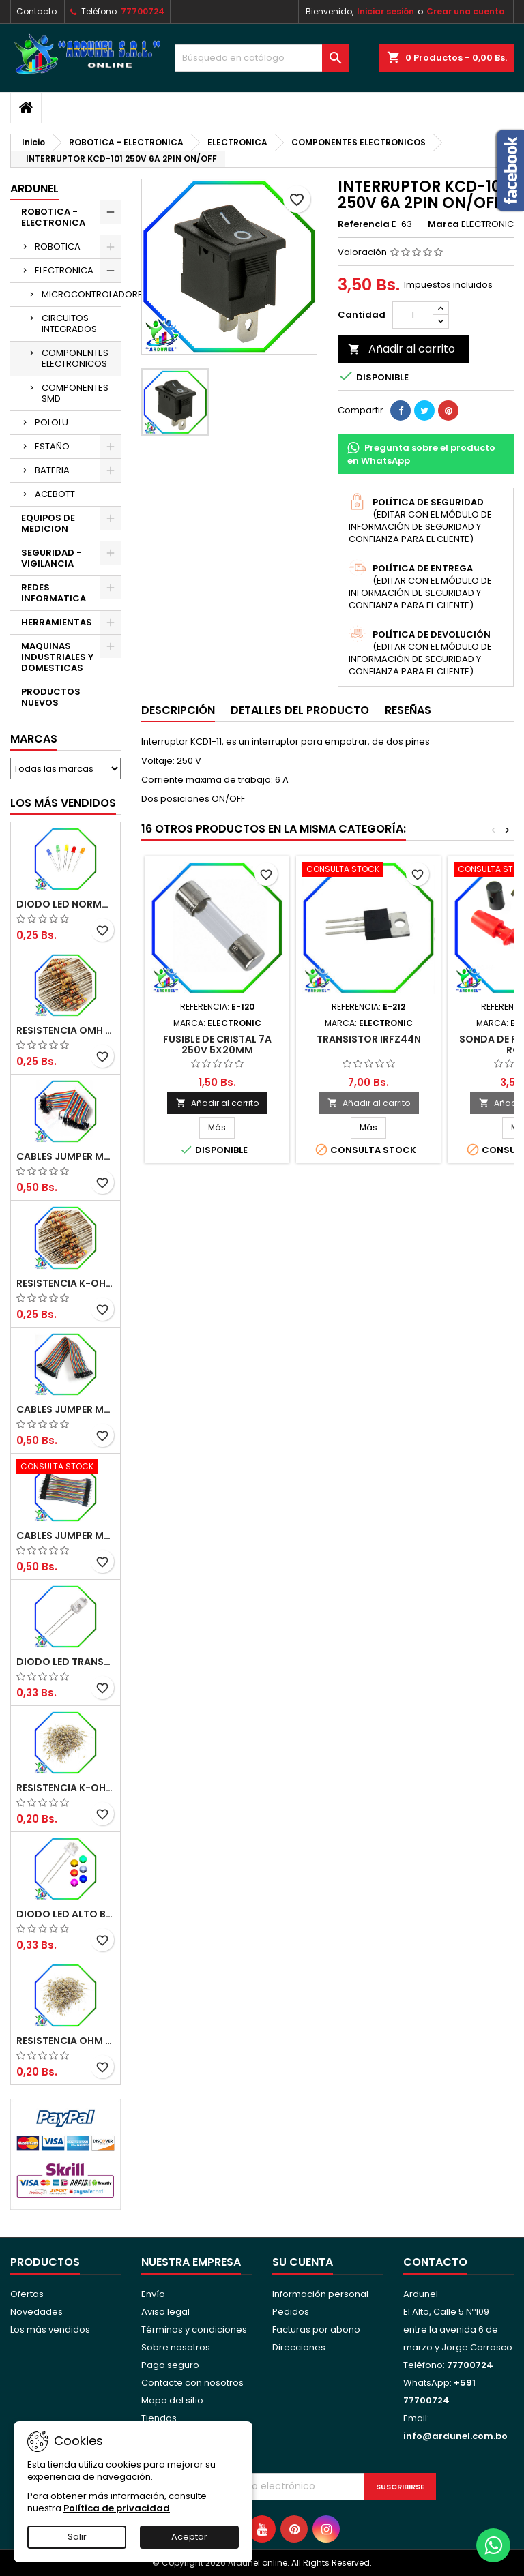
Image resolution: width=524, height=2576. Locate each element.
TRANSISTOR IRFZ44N (369, 1039)
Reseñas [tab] (408, 710)
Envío (153, 2294)
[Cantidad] (412, 315)
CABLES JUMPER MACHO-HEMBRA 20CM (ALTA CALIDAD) (65, 1409)
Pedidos (290, 2311)
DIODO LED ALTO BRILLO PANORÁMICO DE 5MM (65, 1913)
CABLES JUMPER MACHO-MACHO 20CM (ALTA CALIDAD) (65, 1156)
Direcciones (298, 2347)
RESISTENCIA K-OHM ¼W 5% (65, 1787)
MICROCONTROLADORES (81, 294)
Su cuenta (302, 2262)
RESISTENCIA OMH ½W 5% (65, 1030)
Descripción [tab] (178, 710)
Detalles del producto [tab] (300, 710)
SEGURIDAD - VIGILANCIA (51, 558)
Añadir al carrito (401, 349)
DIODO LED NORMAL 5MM (65, 904)
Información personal (320, 2294)
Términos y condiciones (194, 2329)
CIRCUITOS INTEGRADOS (69, 323)
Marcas (33, 739)
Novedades (36, 2311)
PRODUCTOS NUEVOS (51, 697)
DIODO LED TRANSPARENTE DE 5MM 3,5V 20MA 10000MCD (65, 1661)
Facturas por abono (316, 2329)
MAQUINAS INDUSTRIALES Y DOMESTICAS (57, 657)
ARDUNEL (34, 188)
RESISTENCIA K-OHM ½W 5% (65, 1283)
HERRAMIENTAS (56, 622)
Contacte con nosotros (192, 2382)
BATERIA (52, 470)
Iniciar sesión (385, 11)
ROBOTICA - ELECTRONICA (53, 217)
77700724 (142, 11)
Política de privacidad (116, 2508)
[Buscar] (262, 58)
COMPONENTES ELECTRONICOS (75, 358)
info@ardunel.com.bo (455, 2435)
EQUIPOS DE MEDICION (48, 523)
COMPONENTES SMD (75, 393)
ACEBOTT (55, 494)
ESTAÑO (52, 446)
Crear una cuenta (465, 11)
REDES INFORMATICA (53, 593)
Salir (77, 2536)
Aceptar (189, 2536)
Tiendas (159, 2418)
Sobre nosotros (175, 2347)
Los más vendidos (63, 803)
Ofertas (27, 2294)
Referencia (364, 224)
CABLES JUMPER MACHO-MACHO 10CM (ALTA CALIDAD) (65, 1535)
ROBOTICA (58, 246)
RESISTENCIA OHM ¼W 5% (65, 2040)
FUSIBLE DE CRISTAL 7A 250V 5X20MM (217, 1044)
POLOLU (51, 422)
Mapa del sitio (172, 2400)
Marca (443, 224)
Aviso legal (165, 2311)
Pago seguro (170, 2364)
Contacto (36, 11)
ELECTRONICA (64, 270)
